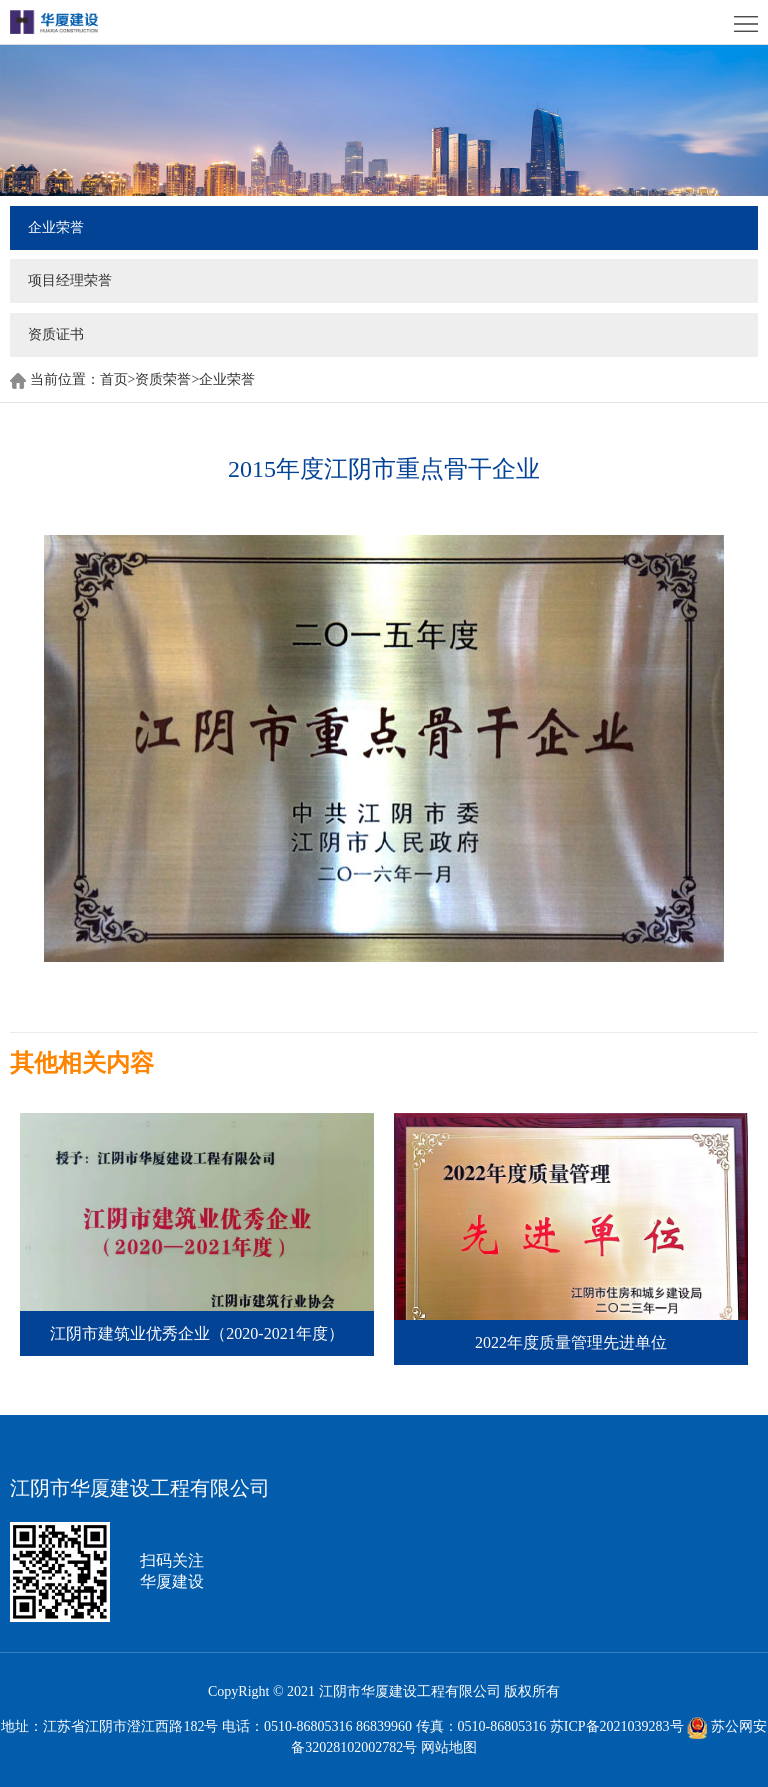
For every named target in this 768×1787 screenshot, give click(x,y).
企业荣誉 (56, 227)
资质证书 (56, 334)
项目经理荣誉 (70, 280)
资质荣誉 (163, 379)
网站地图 (449, 1747)
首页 (118, 379)
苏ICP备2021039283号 (617, 1726)
